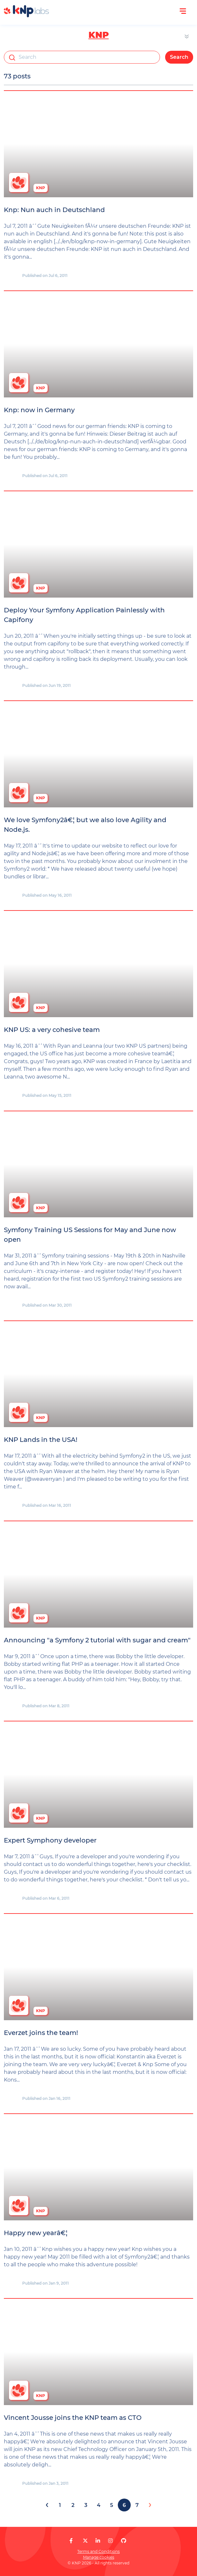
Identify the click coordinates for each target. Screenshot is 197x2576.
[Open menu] (182, 11)
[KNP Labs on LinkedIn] (98, 2541)
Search (179, 57)
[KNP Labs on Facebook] (71, 2541)
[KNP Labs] (26, 16)
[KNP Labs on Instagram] (110, 2541)
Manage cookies (98, 2557)
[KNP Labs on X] (85, 2541)
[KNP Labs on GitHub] (123, 2541)
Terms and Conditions (98, 2551)
